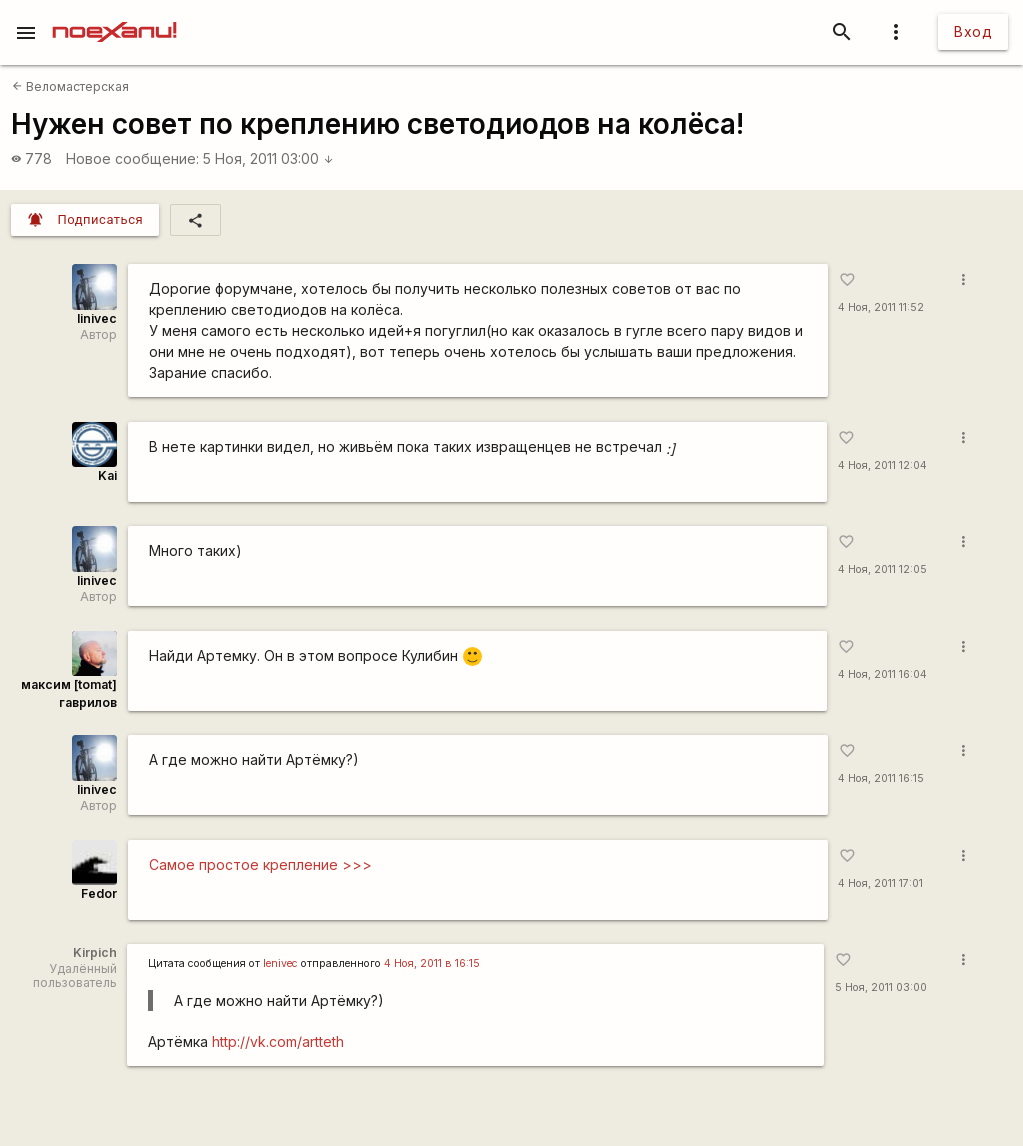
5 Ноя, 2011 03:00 (268, 158)
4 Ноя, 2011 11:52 (881, 307)
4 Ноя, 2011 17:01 (880, 883)
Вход (973, 31)
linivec (97, 318)
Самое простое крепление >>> (260, 864)
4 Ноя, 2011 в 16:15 (432, 963)
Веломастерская (70, 86)
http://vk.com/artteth (278, 1041)
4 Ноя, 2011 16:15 (881, 778)
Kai (107, 475)
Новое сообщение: (132, 158)
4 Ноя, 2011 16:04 (882, 674)
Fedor (99, 893)
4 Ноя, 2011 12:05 (882, 569)
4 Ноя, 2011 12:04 (882, 465)
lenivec (280, 963)
